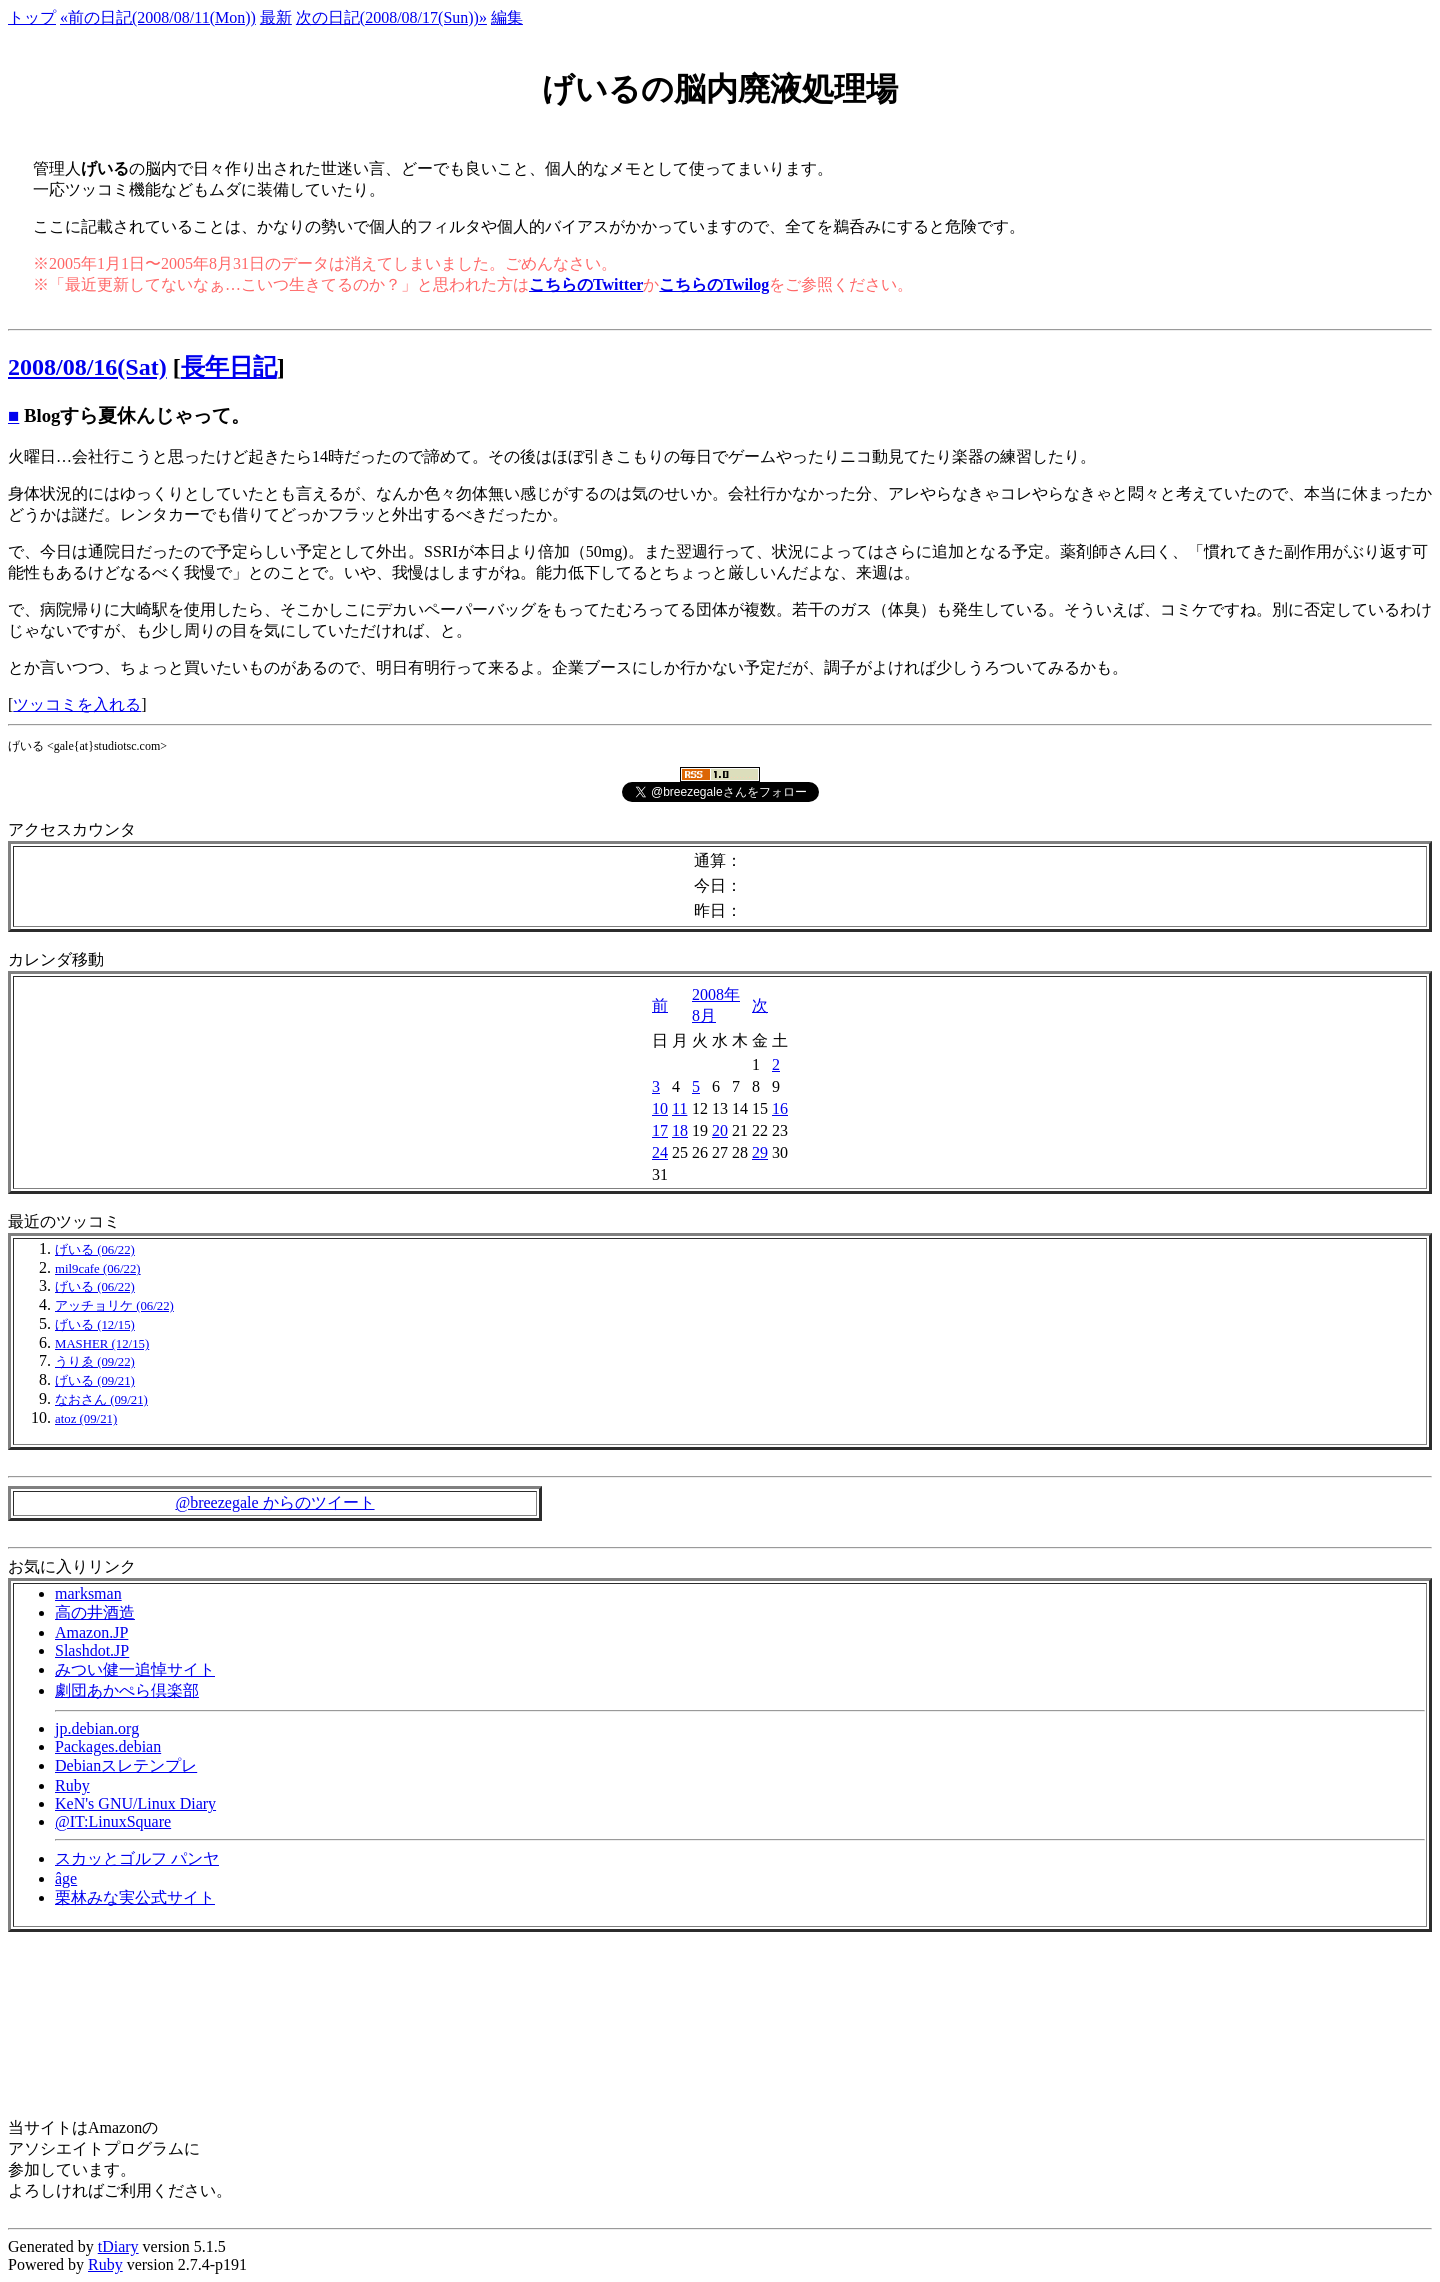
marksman (88, 1593)
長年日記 (229, 367)
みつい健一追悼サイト (135, 1669)
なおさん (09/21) (101, 1400)
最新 (276, 17)
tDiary (118, 2246)
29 (760, 1152)
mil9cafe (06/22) (98, 1269)
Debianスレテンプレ (126, 1765)
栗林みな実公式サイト (135, 1897)
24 (660, 1152)
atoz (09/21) (86, 1419)
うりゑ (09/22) (95, 1362)
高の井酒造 (95, 1612)
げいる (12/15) (95, 1325)
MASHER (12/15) (102, 1344)
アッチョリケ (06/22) (114, 1306)
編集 (507, 17)
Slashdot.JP (92, 1650)
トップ (32, 17)
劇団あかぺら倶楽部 (127, 1690)
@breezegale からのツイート (274, 1502)
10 (660, 1108)
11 (679, 1108)
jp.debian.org (97, 1728)
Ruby (72, 1785)
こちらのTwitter (586, 284)
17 (660, 1130)
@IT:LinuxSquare (113, 1821)
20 (720, 1130)
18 (680, 1130)
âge (66, 1878)
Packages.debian (108, 1746)
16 (780, 1108)
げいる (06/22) (95, 1250)
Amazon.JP (91, 1632)
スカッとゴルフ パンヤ (137, 1858)
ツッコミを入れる (77, 704)
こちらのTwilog (714, 284)
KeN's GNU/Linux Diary (135, 1803)
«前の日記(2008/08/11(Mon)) (158, 17)
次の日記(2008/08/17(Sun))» (391, 17)
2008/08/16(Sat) (87, 367)
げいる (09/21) (95, 1381)
